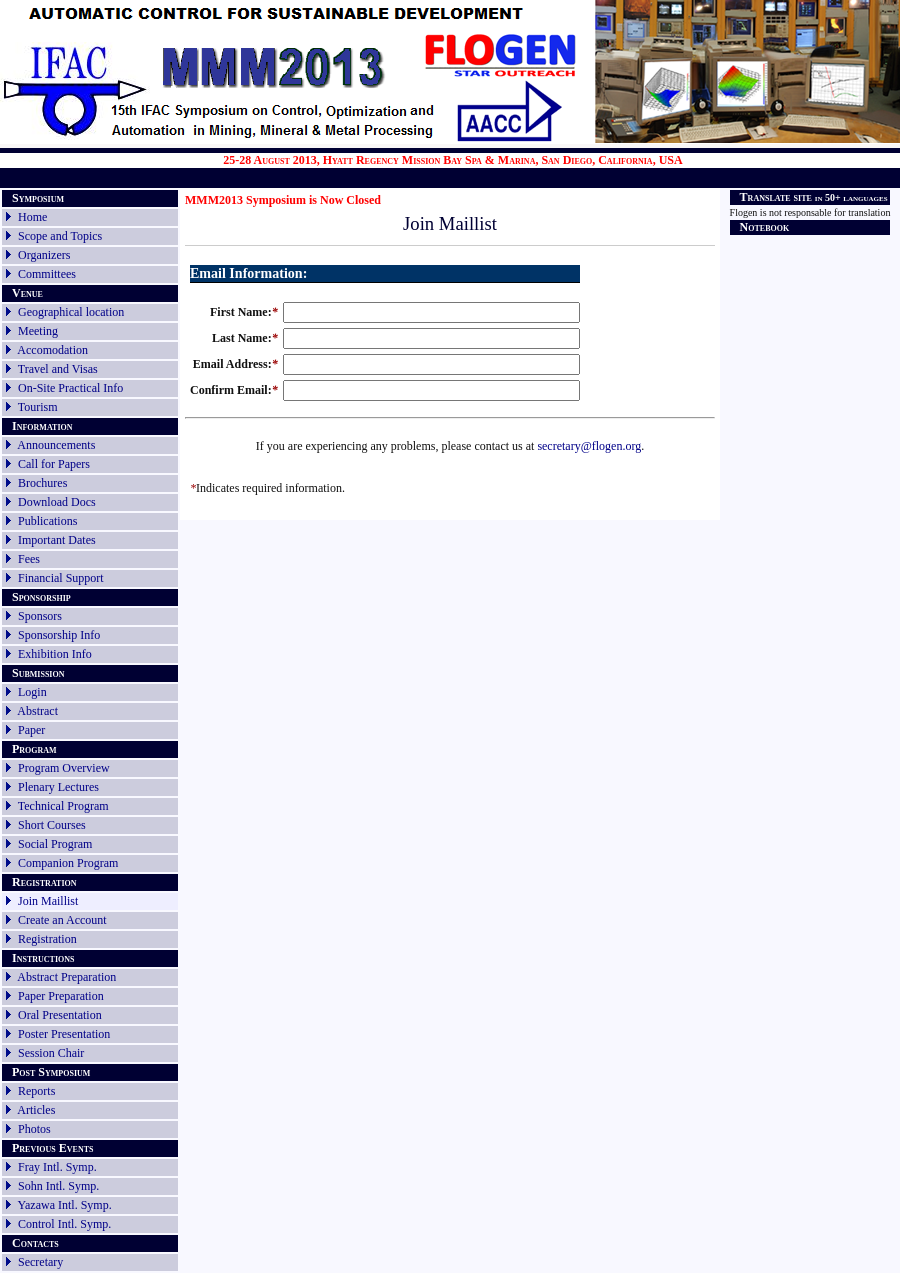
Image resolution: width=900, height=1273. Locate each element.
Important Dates (57, 540)
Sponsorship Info (59, 635)
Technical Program (63, 806)
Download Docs (57, 502)
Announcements (56, 445)
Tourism (38, 407)
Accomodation (52, 350)
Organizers (44, 255)
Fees (29, 559)
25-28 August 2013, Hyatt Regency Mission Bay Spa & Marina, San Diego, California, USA (453, 160)
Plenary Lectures (58, 787)
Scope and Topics (60, 236)
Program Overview (64, 768)
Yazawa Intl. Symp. (65, 1205)
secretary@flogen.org (589, 446)
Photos (34, 1129)
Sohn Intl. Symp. (58, 1186)
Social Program (55, 844)
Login (32, 692)
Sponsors (40, 616)
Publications (47, 521)
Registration (47, 939)
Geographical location (71, 312)
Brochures (42, 483)
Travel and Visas (58, 369)
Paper (31, 730)
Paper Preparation (61, 996)
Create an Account (62, 920)
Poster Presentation (64, 1034)
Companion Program (68, 863)
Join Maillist (48, 901)
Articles (36, 1110)
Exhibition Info (55, 654)
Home (32, 217)
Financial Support (61, 578)
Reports (36, 1091)
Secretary (33, 1262)
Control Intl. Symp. (64, 1224)
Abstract (37, 711)
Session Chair (51, 1053)
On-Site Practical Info (70, 388)
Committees (47, 274)
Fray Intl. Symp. (57, 1167)
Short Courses (52, 825)
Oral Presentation (60, 1015)
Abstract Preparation (66, 977)
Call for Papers (54, 464)
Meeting (38, 331)
